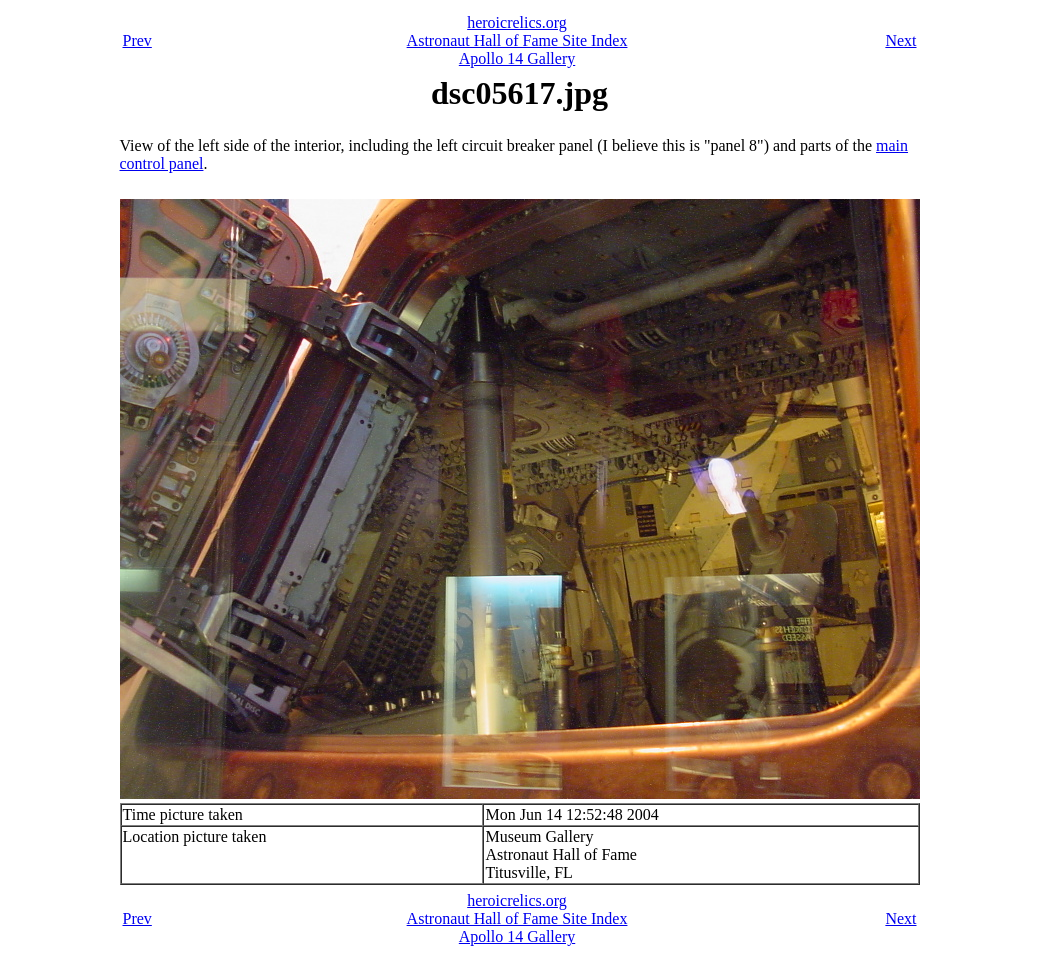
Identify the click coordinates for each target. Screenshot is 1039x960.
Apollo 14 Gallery (517, 58)
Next (900, 40)
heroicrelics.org (517, 22)
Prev (137, 40)
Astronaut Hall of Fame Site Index (517, 40)
